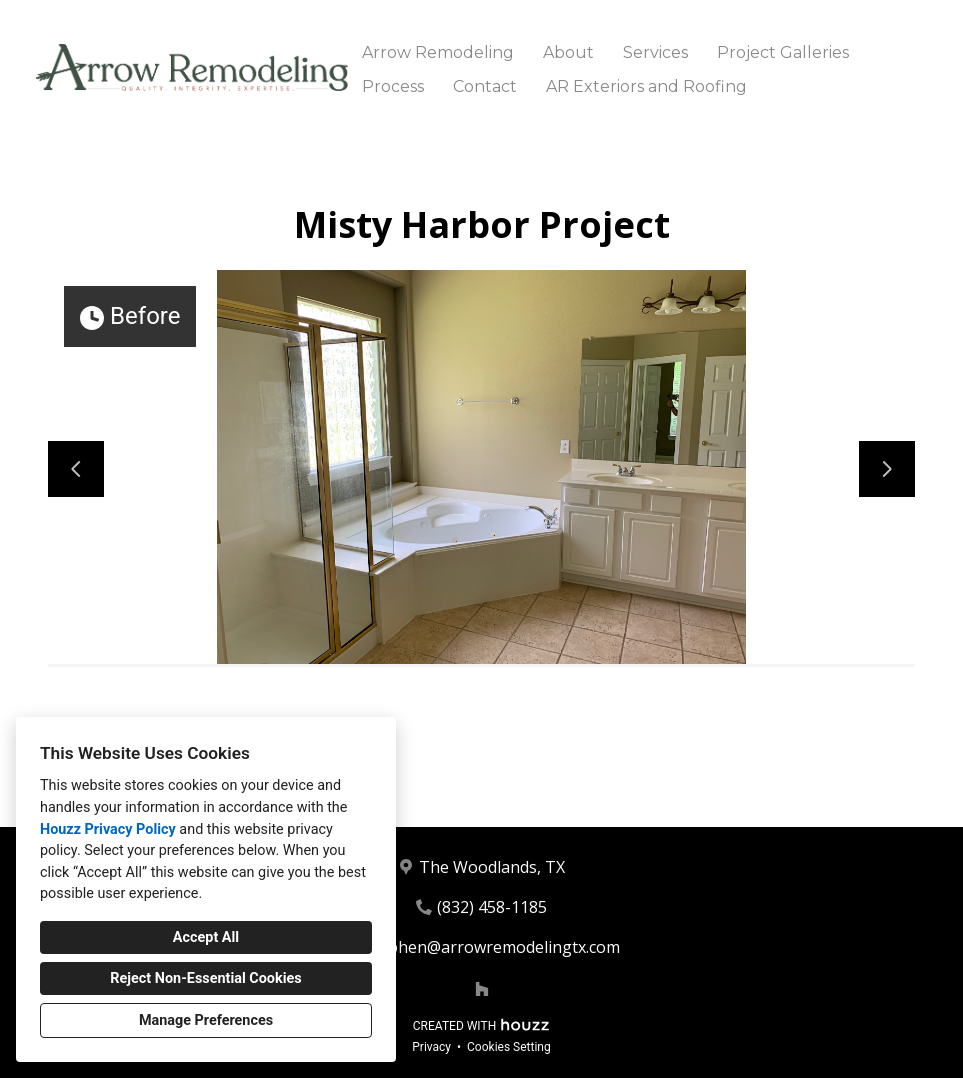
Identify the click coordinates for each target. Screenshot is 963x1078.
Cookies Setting (509, 1047)
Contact (485, 86)
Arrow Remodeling (438, 52)
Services (655, 52)
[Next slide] (887, 469)
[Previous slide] (76, 469)
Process (393, 86)
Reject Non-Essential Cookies (205, 978)
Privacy (431, 1047)
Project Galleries (783, 52)
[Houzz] (482, 989)
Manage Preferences (206, 1020)
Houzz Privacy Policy (108, 829)
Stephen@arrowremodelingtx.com (492, 947)
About (568, 52)
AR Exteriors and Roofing (646, 86)
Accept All (206, 937)
